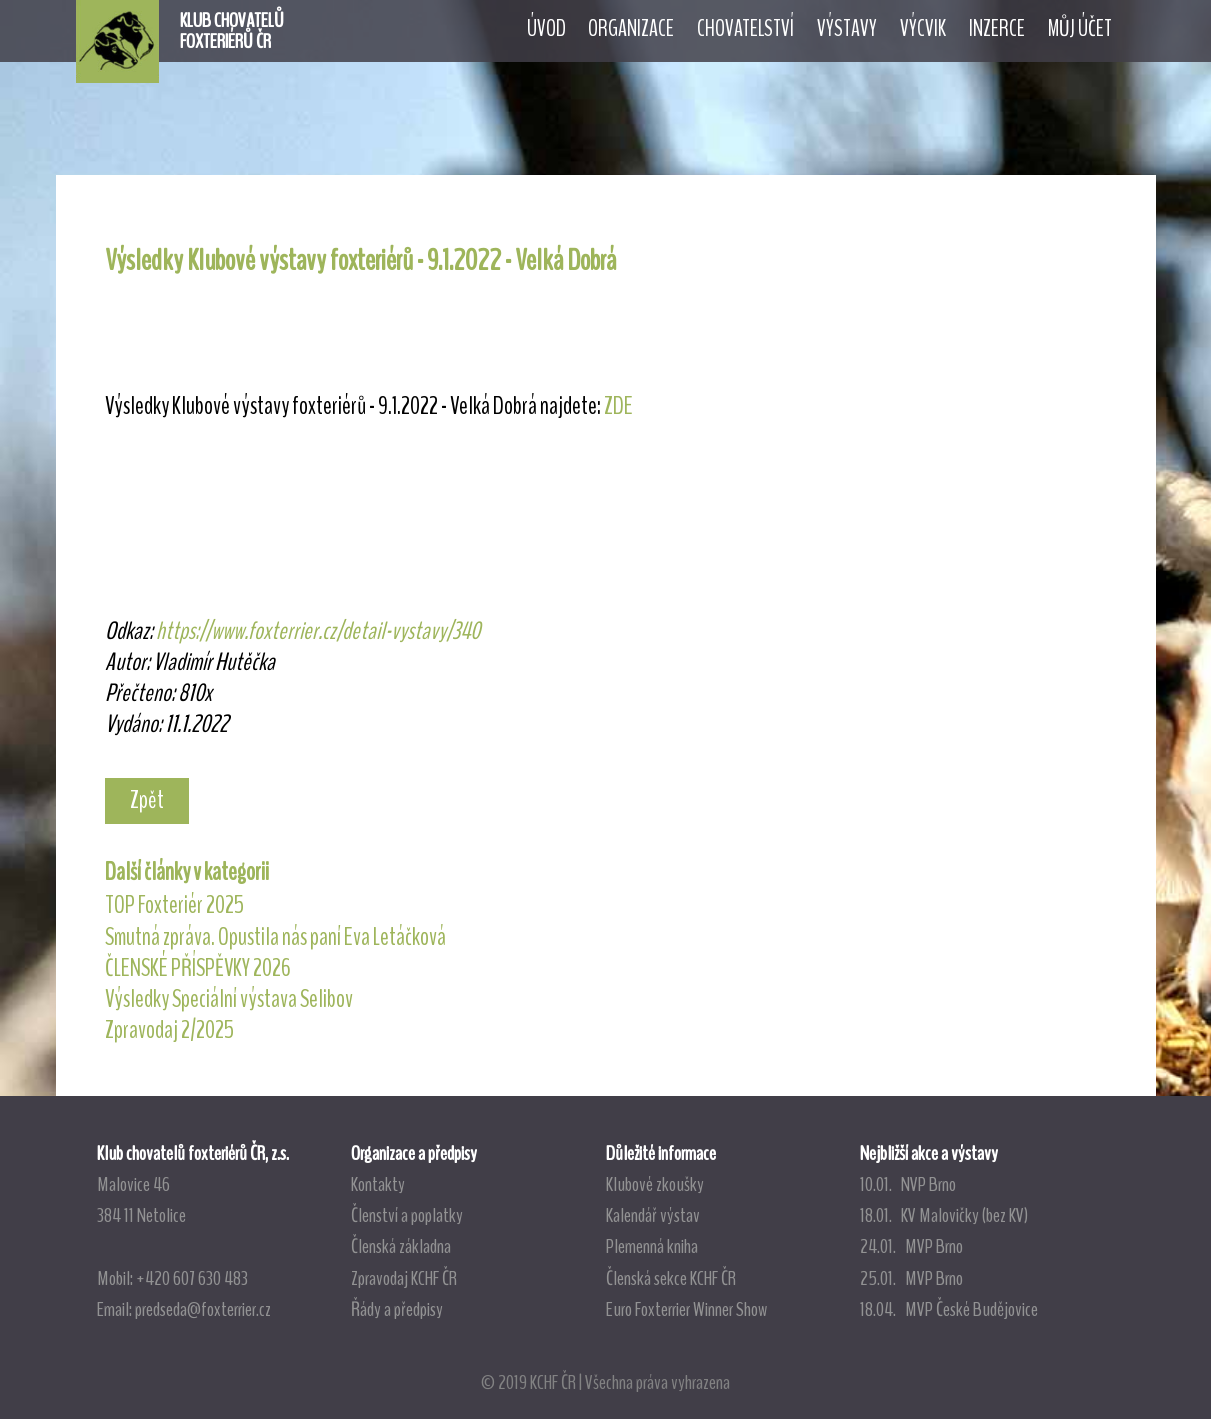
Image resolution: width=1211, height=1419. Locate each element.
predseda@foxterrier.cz (203, 1309)
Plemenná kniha (652, 1246)
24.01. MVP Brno (911, 1246)
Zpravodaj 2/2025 (169, 1030)
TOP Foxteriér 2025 (174, 905)
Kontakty (378, 1184)
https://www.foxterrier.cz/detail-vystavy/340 (318, 631)
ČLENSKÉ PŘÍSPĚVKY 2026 (198, 968)
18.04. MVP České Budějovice (949, 1309)
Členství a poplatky (407, 1215)
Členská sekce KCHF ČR (671, 1278)
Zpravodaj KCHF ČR (404, 1278)
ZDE (618, 406)
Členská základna (401, 1246)
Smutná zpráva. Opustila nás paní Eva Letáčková (275, 937)
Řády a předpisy (397, 1309)
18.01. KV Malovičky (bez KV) (944, 1215)
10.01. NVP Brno (908, 1184)
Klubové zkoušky (655, 1184)
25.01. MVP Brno (911, 1278)
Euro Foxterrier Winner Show (686, 1309)
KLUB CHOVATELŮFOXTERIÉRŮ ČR (232, 31)
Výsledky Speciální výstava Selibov (229, 999)
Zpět (147, 800)
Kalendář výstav (653, 1215)
